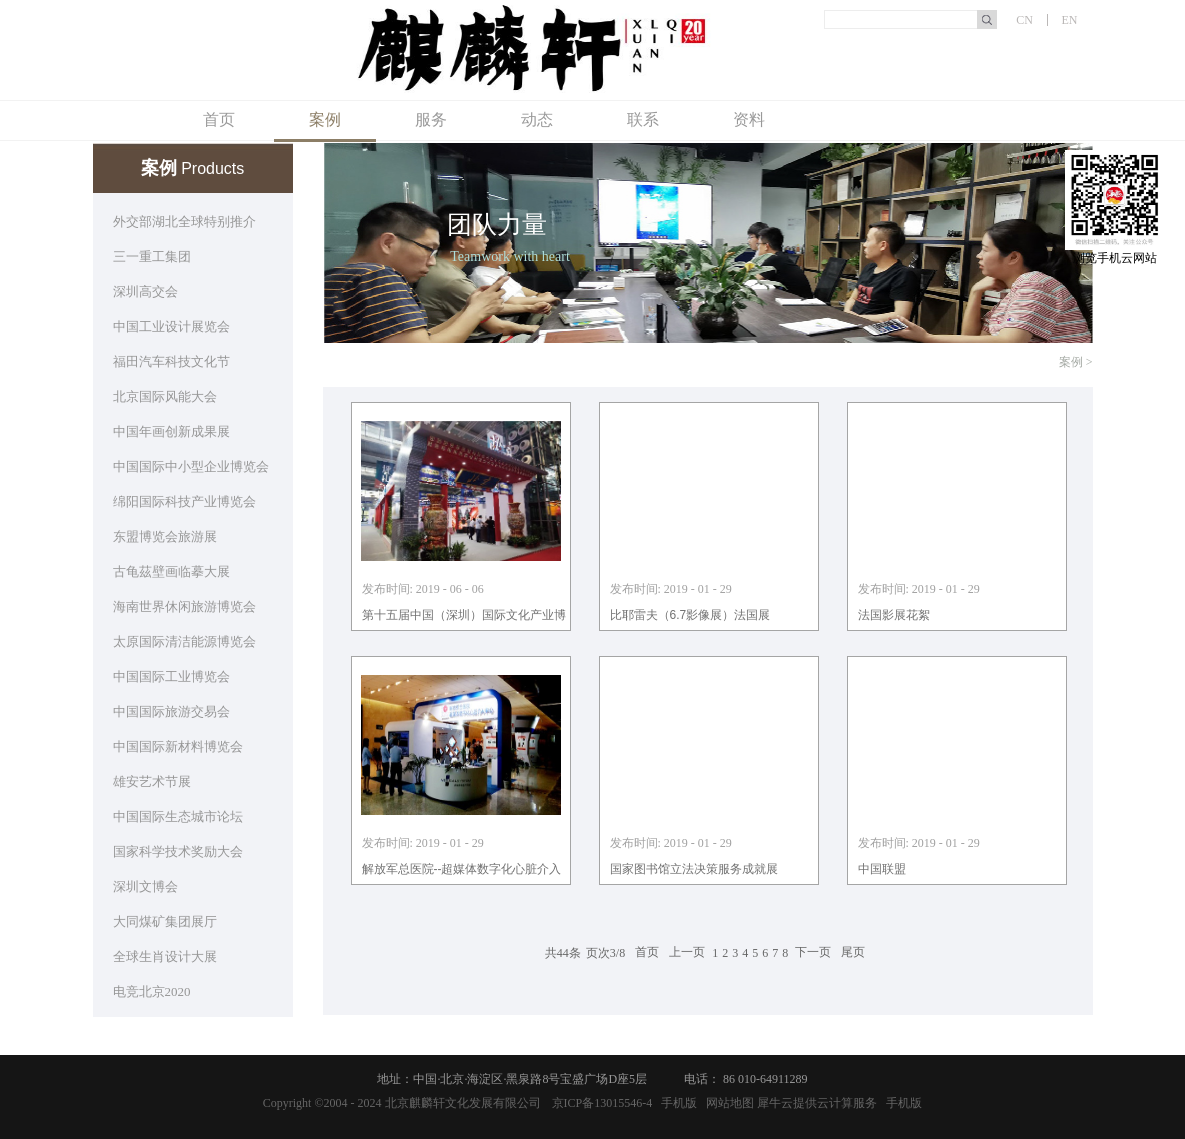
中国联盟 (882, 869)
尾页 (853, 953)
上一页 (687, 953)
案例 (1071, 362)
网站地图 (727, 1103)
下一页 (813, 953)
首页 (219, 119)
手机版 (676, 1103)
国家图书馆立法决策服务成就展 (694, 869)
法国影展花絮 (894, 615)
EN (1070, 20)
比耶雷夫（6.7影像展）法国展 (690, 615)
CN (1024, 20)
